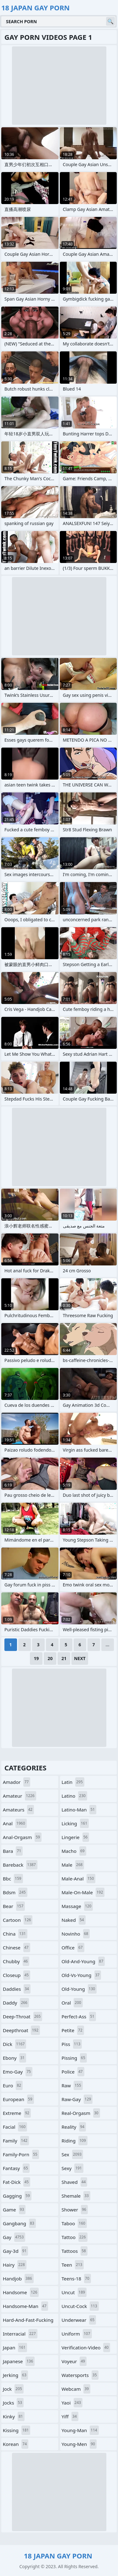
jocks (13, 2402)
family (16, 2140)
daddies (17, 1989)
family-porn (21, 2154)
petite (73, 2030)
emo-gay (17, 2071)
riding (74, 2140)
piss (72, 2044)
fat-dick (16, 2182)
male (73, 1864)
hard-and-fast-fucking (28, 2321)
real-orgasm (81, 2113)
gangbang (19, 2223)
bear (14, 1906)
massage (77, 1906)
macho (74, 1851)
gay (14, 2237)
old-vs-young (81, 1975)
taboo (74, 2223)
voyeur (74, 2361)
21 (63, 1658)
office (73, 1947)
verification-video (86, 2347)
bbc (13, 1878)
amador (16, 1782)
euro (13, 2085)
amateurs (18, 1809)
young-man (80, 2430)
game (14, 2209)
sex (72, 2154)
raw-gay (77, 2099)
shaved (74, 2182)
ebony (14, 2058)
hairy (14, 2264)
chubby (16, 1961)
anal (15, 1823)
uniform (77, 2333)
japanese (19, 2361)
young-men (79, 2444)
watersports (80, 2375)
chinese (16, 1947)
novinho (76, 1933)
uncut (74, 2292)
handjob (18, 2278)
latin (73, 1782)
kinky (14, 2416)
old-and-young (83, 1961)
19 (36, 1658)
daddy (16, 2002)
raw (72, 2085)
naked (74, 1920)
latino (74, 1796)
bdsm (15, 1892)
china (15, 1933)
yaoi (72, 2402)
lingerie (75, 1837)
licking (75, 1823)
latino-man (79, 1809)
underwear (79, 2320)
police (73, 2071)
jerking (15, 2375)
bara (13, 1851)
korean (15, 2444)
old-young (79, 1989)
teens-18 (76, 2278)
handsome (21, 2292)
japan (15, 2347)
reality (74, 2127)
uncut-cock (80, 2306)
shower (75, 2209)
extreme (17, 2113)
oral (72, 2002)
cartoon (17, 1920)
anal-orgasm (22, 1837)
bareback (20, 1864)
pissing (74, 2058)
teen (73, 2264)
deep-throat (22, 2016)
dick (14, 2044)
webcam (76, 2389)
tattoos (74, 2251)
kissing (16, 2430)
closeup (16, 1975)
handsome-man (25, 2306)
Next (80, 1658)
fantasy (16, 2168)
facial (15, 2127)
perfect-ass (79, 2016)
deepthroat (21, 2030)
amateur (19, 1796)
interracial (20, 2333)
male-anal (79, 1878)
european (18, 2099)
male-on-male (83, 1892)
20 (50, 1658)
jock (13, 2389)
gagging (17, 2195)
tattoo (74, 2237)
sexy (72, 2168)
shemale (76, 2195)
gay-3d (15, 2251)
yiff (70, 2416)
